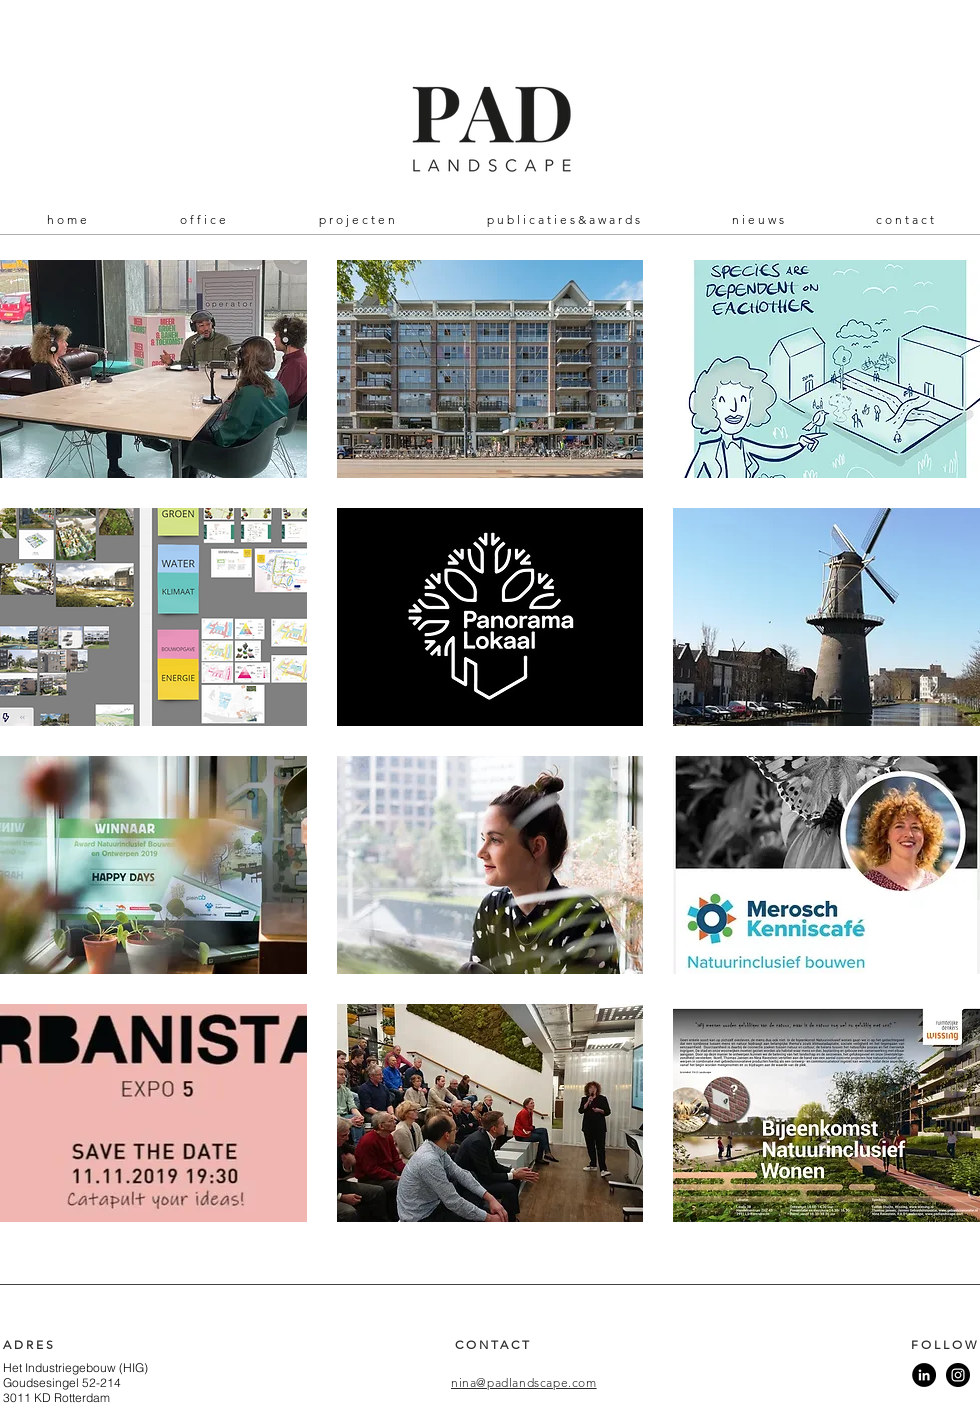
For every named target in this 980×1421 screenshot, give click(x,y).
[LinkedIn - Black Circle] (924, 1375)
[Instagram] (958, 1375)
